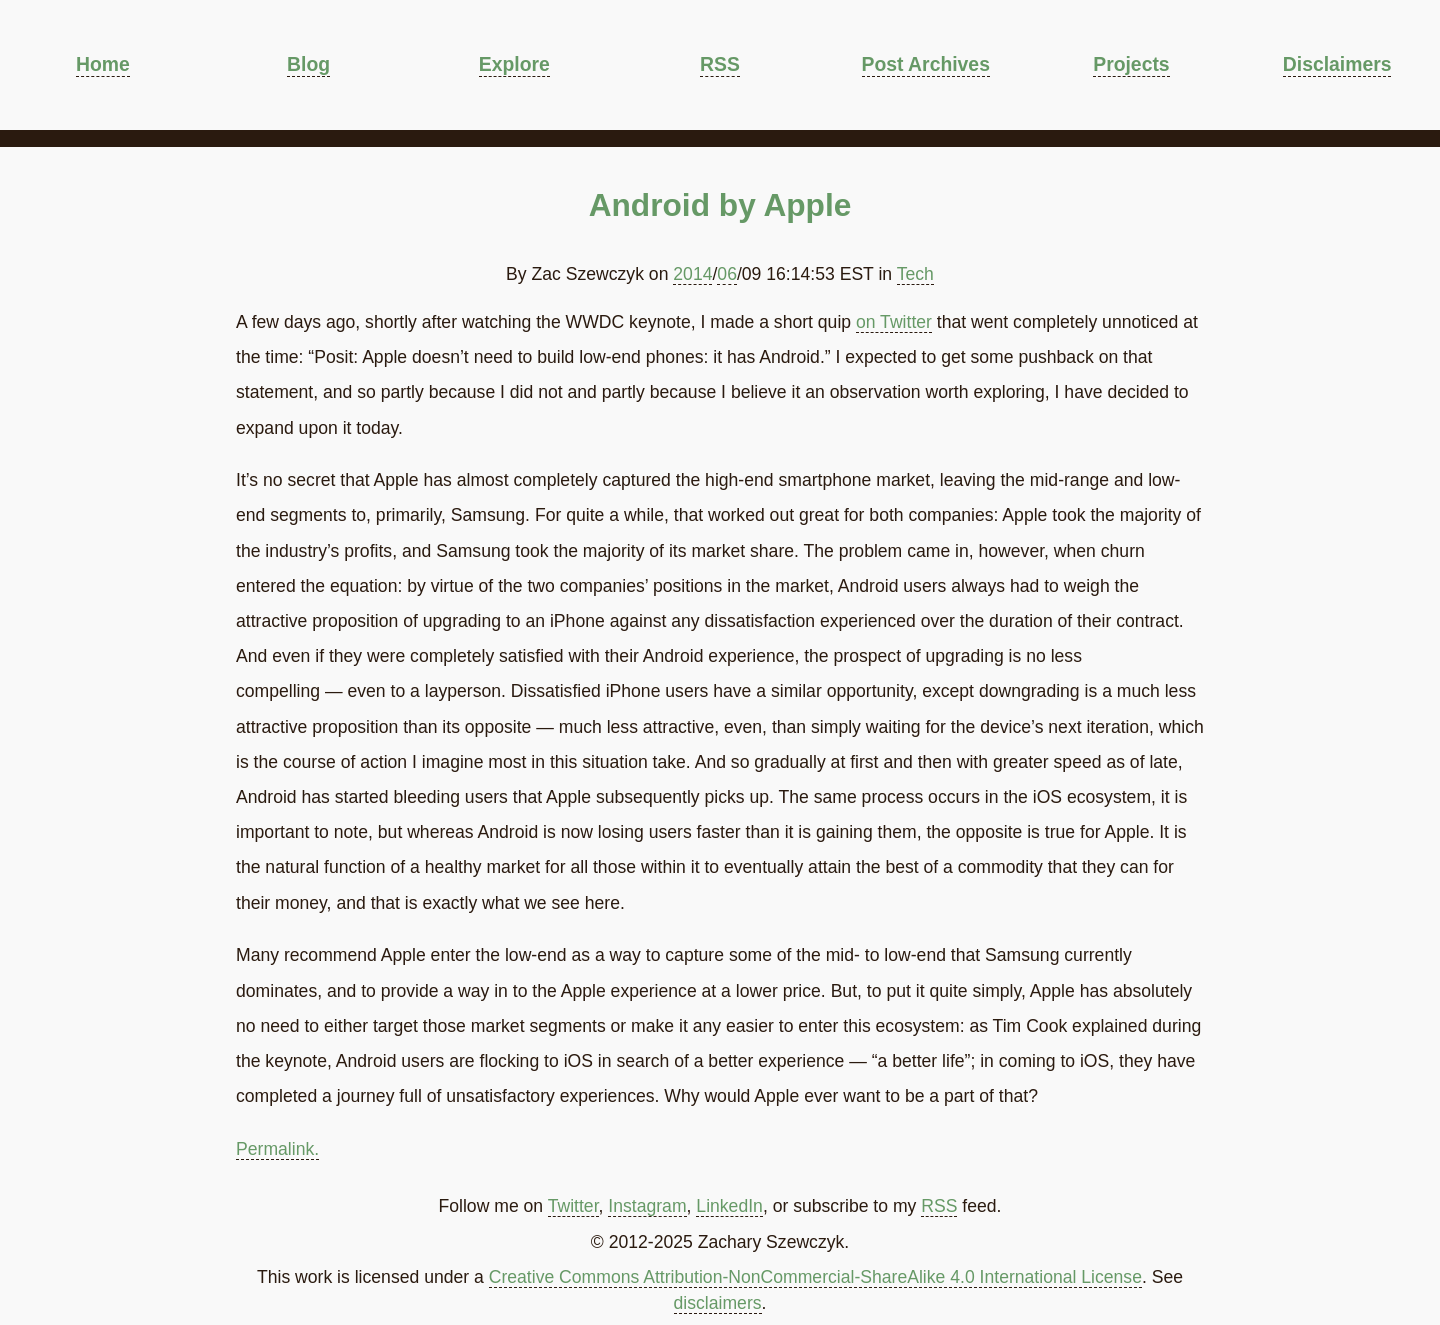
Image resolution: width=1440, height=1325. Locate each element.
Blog (308, 64)
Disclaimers (1337, 64)
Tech (915, 274)
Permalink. (277, 1149)
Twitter (573, 1206)
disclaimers (718, 1303)
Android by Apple (720, 205)
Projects (1131, 64)
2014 (692, 274)
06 (727, 274)
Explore (514, 64)
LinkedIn (729, 1206)
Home (103, 64)
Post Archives (926, 64)
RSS (720, 64)
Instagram (647, 1206)
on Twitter (894, 322)
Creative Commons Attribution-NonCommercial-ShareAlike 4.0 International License (815, 1277)
